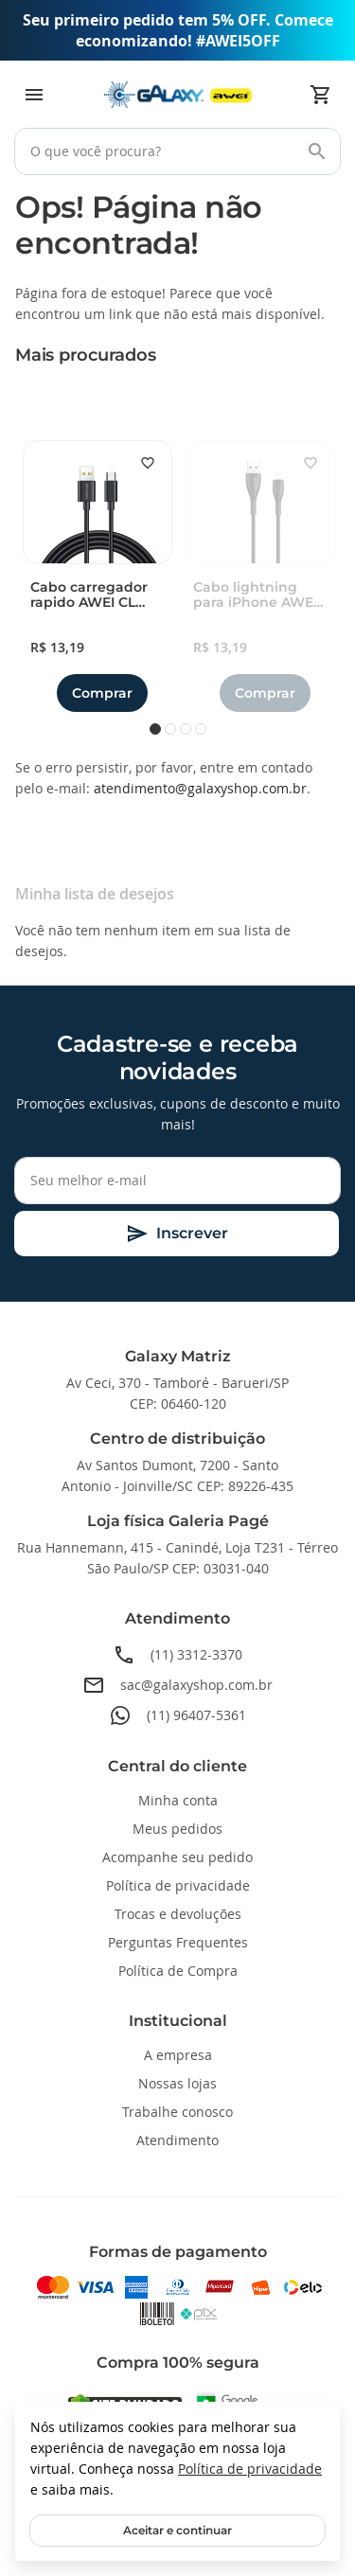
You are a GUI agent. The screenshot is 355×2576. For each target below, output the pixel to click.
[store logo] (178, 94)
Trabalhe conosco (177, 2112)
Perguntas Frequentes (178, 1942)
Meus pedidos (177, 1829)
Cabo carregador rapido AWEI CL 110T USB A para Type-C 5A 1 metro (91, 595)
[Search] (317, 151)
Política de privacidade (250, 2469)
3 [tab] (185, 729)
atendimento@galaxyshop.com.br (200, 788)
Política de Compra (178, 1971)
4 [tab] (200, 729)
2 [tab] (170, 729)
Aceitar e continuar (177, 2530)
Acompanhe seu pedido (177, 1857)
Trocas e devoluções (178, 1914)
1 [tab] (155, 729)
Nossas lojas (177, 2083)
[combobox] (177, 151)
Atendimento (177, 2140)
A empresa (178, 2055)
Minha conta (178, 1800)
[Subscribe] (176, 1233)
